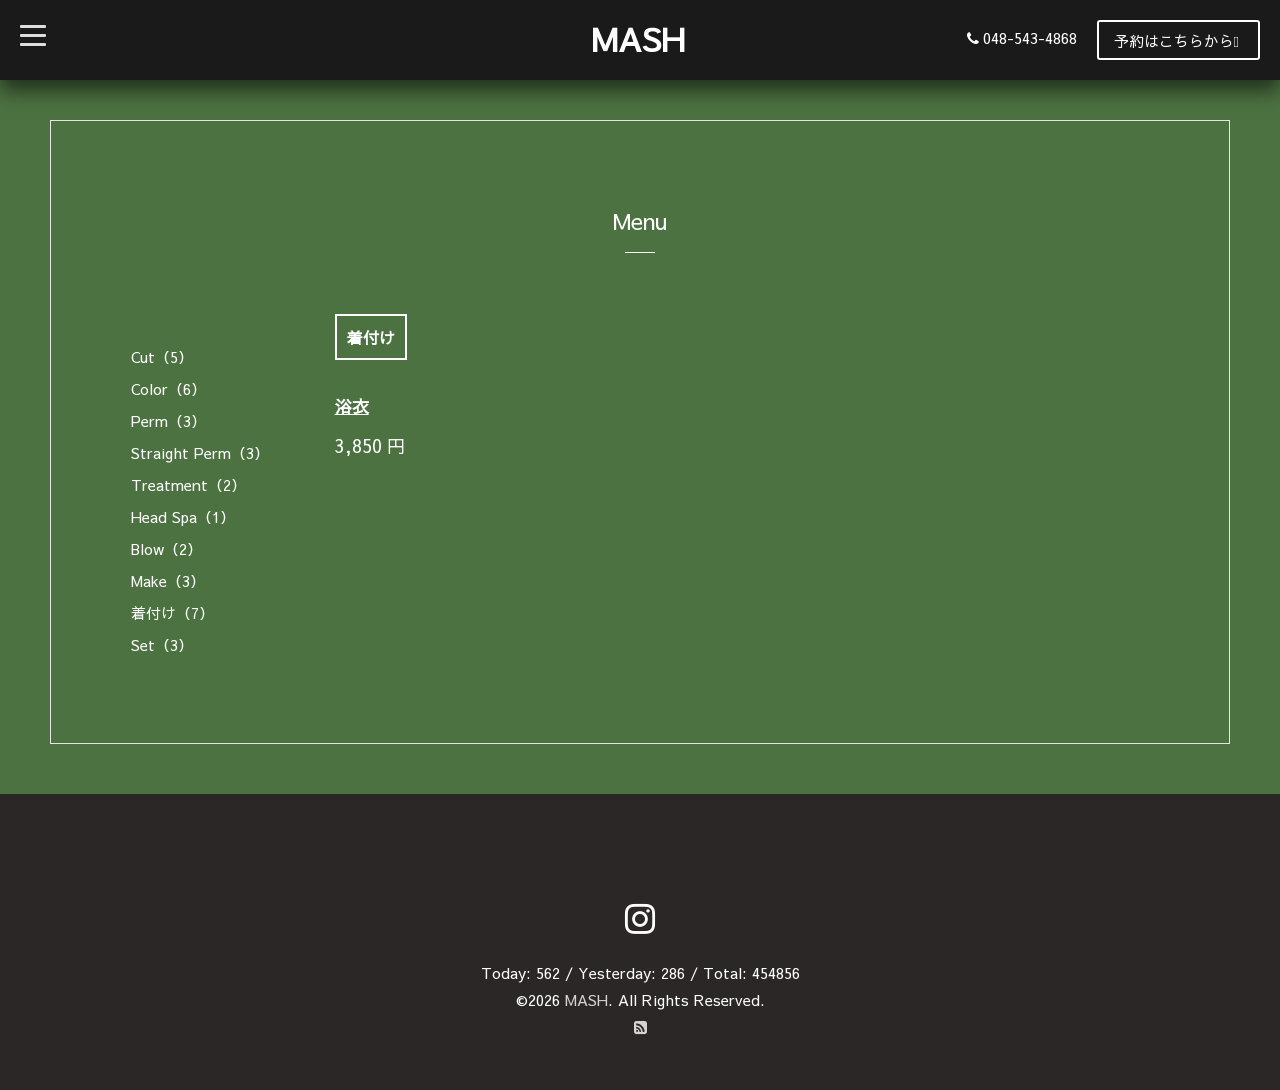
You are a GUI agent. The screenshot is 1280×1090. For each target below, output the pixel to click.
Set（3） (162, 644)
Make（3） (168, 580)
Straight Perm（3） (200, 452)
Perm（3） (168, 420)
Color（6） (168, 388)
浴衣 (352, 406)
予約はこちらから (1176, 40)
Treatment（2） (188, 484)
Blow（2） (166, 548)
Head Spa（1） (183, 516)
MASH (638, 38)
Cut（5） (162, 356)
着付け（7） (172, 612)
